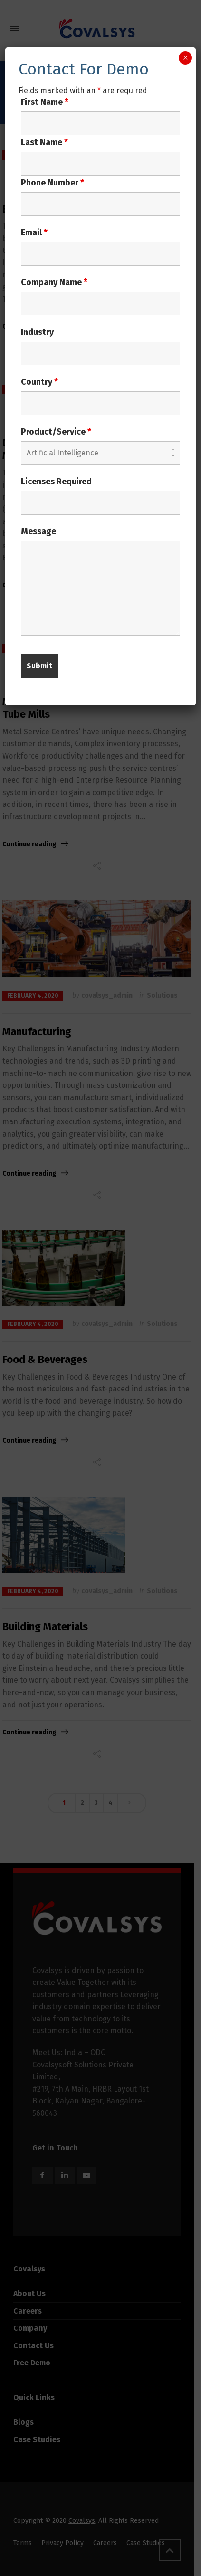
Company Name (54, 282)
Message (38, 531)
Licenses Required (56, 481)
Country (39, 382)
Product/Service (56, 431)
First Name (44, 102)
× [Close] (185, 58)
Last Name (44, 142)
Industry (37, 332)
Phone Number (52, 182)
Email (34, 232)
